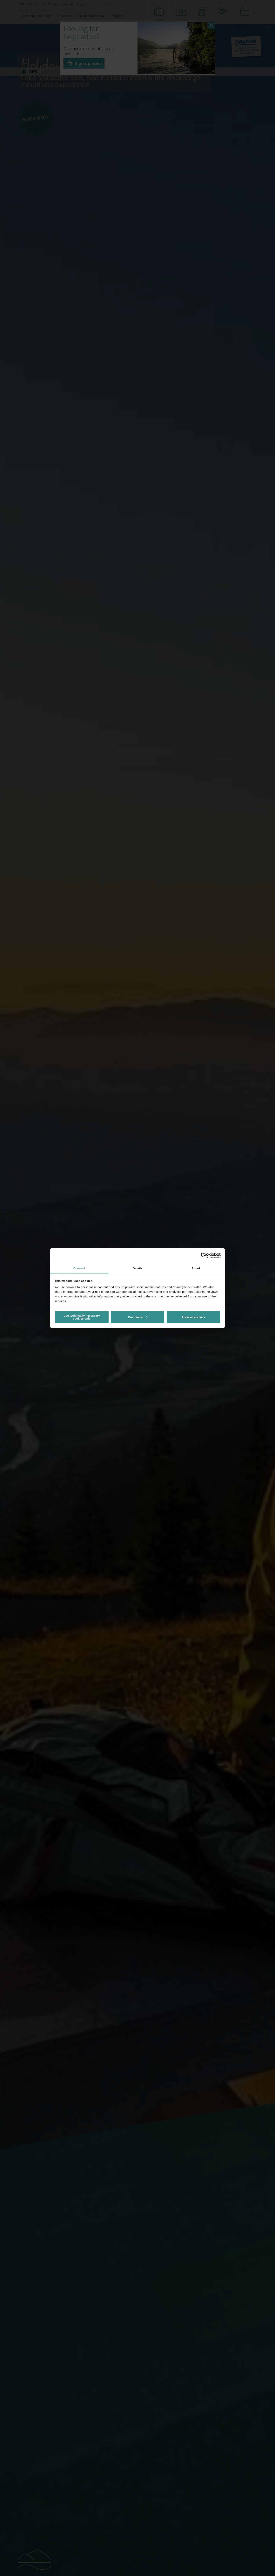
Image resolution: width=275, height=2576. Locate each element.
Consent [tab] (79, 1268)
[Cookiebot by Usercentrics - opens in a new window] (204, 1255)
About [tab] (195, 1268)
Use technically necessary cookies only (82, 1317)
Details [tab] (137, 1268)
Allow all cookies (193, 1317)
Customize (137, 1317)
